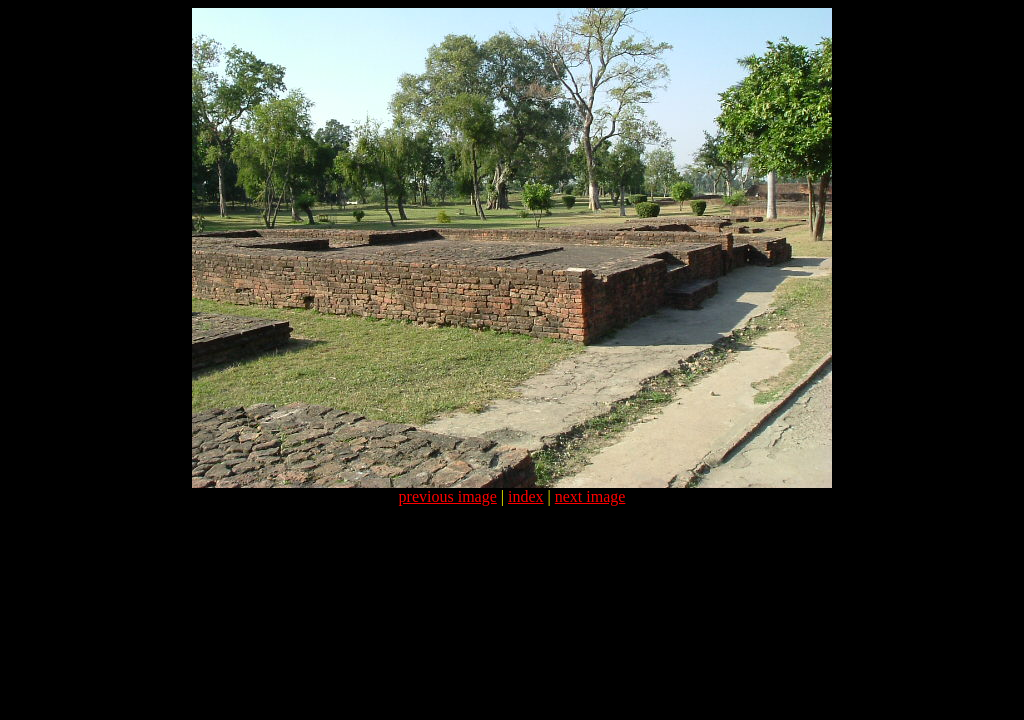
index (526, 496)
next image (590, 496)
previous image (448, 496)
